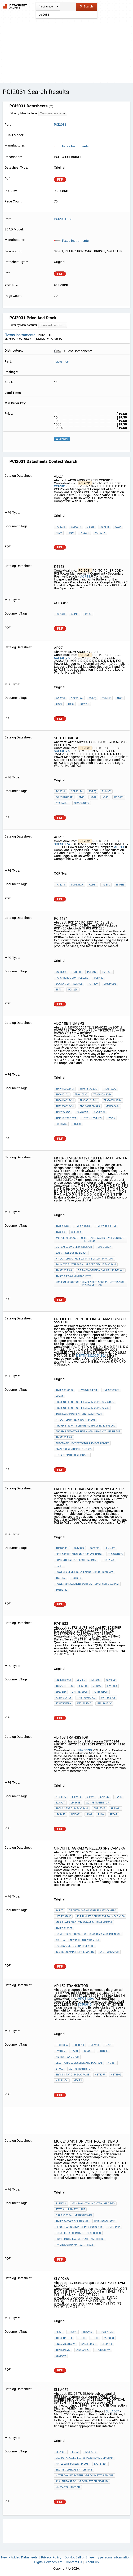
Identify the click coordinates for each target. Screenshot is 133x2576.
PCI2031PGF (61, 361)
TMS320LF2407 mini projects (73, 1276)
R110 (101, 1814)
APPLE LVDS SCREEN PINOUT (72, 2463)
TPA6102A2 (110, 1088)
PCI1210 (91, 971)
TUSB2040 (108, 1560)
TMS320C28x (82, 1226)
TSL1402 (60, 1578)
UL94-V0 (111, 1680)
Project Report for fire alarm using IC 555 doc (86, 1425)
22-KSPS (109, 2338)
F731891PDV (104, 1703)
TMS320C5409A (88, 1390)
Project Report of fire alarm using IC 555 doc (85, 1402)
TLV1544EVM (63, 2350)
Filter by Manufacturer (23, 113)
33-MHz (104, 526)
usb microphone (104, 2221)
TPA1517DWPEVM (66, 1118)
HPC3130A (86, 1999)
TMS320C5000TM (106, 1226)
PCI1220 (72, 989)
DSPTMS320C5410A (91, 1356)
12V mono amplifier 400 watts (75, 1952)
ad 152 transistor (67, 2056)
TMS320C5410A (64, 1390)
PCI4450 (98, 977)
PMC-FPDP (114, 2227)
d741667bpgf (80, 1691)
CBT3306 (116, 2074)
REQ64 (113, 1814)
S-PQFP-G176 (81, 803)
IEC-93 (75, 2452)
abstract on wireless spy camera (77, 1940)
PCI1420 (93, 983)
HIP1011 (115, 1808)
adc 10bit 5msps (90, 1106)
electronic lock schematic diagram (79, 2062)
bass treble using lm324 (71, 1252)
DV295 (111, 1118)
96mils (81, 1680)
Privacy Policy (51, 2557)
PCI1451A (61, 1124)
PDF (60, 179)
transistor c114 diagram (72, 1808)
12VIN (118, 1796)
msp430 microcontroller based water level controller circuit (90, 1239)
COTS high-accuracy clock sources (78, 2233)
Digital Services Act (48, 2562)
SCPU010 (85, 2004)
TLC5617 (76, 1578)
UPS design (104, 1246)
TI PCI (59, 989)
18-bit (81, 2338)
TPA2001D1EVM (88, 1100)
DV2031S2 (99, 1112)
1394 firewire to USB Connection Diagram (82, 2481)
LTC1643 (75, 1802)
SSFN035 (76, 1232)
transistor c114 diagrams (72, 2074)
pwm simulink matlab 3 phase (75, 2245)
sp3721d (61, 1691)
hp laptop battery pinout (72, 1455)
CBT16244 (99, 1808)
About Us (92, 2562)
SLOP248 (107, 2344)
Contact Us (74, 2562)
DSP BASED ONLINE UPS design (74, 1246)
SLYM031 (110, 1548)
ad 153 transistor (97, 1802)
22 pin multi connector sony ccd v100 (101, 1916)
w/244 (59, 1396)
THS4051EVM (105, 2332)
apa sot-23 (82, 2350)
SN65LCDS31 (88, 2344)
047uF (90, 1796)
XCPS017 (61, 486)
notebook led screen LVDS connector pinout (84, 2475)
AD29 (59, 532)
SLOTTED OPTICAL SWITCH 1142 (74, 2469)
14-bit (59, 1910)
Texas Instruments (71, 146)
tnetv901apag (86, 1697)
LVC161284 (100, 2463)
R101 (89, 1814)
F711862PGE (108, 1697)
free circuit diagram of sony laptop (79, 1554)
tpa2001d (82, 1112)
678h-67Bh (62, 803)
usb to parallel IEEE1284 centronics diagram (84, 2457)
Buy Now (62, 438)
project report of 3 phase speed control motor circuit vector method (90, 1284)
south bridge (64, 797)
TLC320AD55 (115, 1554)
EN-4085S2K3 (63, 1680)
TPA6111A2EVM (88, 1088)
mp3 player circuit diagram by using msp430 (84, 1922)
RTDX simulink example (70, 2209)
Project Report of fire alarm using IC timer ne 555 (88, 1431)
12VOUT (60, 1802)
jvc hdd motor (109, 1952)
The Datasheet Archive (15, 6)
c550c (59, 1566)
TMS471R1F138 (64, 1685)
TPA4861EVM (102, 2350)
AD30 (71, 532)
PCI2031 (60, 526)
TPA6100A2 (81, 1094)
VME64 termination (68, 2487)
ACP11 (85, 576)
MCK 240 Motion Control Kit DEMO (93, 2203)
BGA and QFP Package (69, 983)
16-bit (94, 2338)
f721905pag (84, 1703)
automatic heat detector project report (82, 1443)
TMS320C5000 (111, 1390)
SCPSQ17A (62, 844)
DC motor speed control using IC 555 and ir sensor (88, 1934)
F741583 (112, 1685)
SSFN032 (61, 2203)
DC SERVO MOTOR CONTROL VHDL (75, 1946)
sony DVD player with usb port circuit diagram (86, 1264)
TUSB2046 (90, 2452)
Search (86, 6)
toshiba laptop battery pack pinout (79, 1413)
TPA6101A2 (62, 1094)
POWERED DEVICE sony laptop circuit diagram (84, 1572)
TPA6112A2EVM (65, 1088)
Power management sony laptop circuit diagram (87, 1583)
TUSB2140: (62, 1548)
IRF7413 (76, 1796)
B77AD (59, 2068)
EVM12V (104, 1796)
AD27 (118, 526)
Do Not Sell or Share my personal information (97, 2557)
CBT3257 (100, 2074)
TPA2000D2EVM (65, 1106)
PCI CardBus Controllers (72, 977)
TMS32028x (62, 1226)
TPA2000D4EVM (112, 1100)
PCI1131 (76, 971)
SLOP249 (61, 2355)
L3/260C (95, 1680)
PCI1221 (107, 971)
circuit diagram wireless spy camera (92, 1910)
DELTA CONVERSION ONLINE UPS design (101, 1270)
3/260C (97, 1685)
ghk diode (110, 983)
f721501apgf (63, 1697)
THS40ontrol (64, 2338)
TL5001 (72, 2332)
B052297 (94, 1548)
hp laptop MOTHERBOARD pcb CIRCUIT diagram (84, 1258)
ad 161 (112, 2062)
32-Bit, (90, 526)
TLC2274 (87, 2332)
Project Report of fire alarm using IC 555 (82, 1408)
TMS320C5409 (64, 1270)
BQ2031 (77, 1124)
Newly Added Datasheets (19, 2557)
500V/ (59, 2332)
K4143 (88, 614)
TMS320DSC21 (64, 1928)
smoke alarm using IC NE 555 (73, 1449)
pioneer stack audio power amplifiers (80, 2239)
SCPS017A (62, 658)
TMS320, (60, 1232)
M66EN (78, 2080)
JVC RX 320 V (63, 1916)
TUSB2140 (61, 1589)
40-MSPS (79, 1548)
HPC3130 (85, 1750)
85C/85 (83, 1685)
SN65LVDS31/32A (65, 2344)
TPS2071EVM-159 (92, 1118)
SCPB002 (61, 971)
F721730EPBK (63, 1703)
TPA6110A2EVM (65, 1100)
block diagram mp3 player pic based (79, 2227)
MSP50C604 (112, 1106)
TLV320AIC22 (63, 1112)
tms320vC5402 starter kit (72, 2221)
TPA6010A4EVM (102, 1094)
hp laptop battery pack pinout (75, 1419)
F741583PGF (101, 1691)
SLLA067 (112, 2411)
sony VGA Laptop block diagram (76, 1560)
